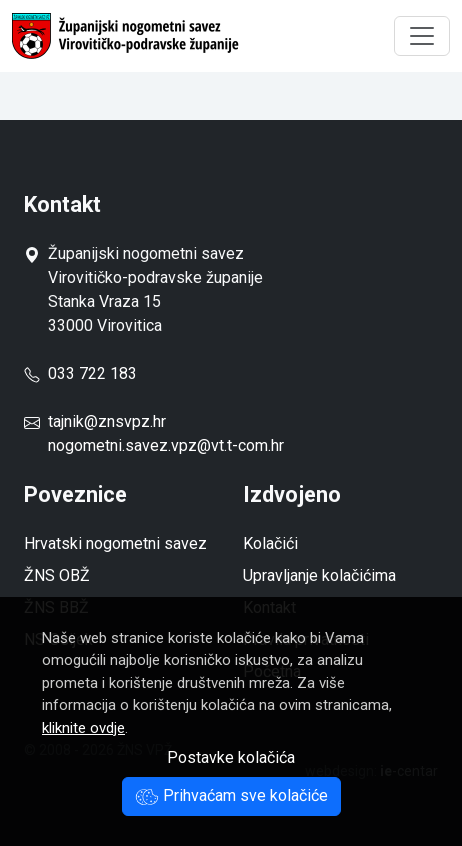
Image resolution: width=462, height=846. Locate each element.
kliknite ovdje (83, 728)
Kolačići (270, 543)
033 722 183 (80, 373)
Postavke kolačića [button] (231, 757)
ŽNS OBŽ (57, 575)
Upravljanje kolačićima (319, 575)
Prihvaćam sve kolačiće (231, 795)
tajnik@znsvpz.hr (107, 421)
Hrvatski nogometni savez (115, 543)
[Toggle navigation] (422, 36)
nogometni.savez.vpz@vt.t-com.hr (166, 445)
